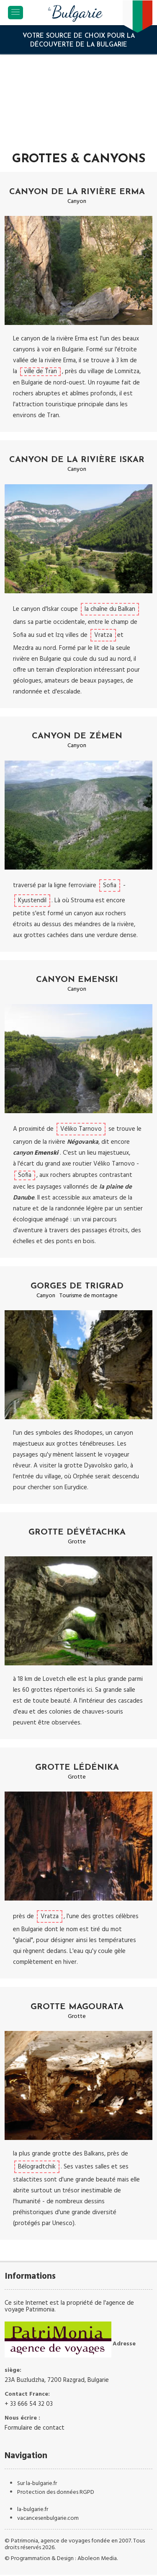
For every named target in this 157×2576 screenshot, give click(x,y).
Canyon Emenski (77, 980)
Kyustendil (32, 901)
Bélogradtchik (37, 2167)
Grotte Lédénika (77, 1767)
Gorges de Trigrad (77, 1286)
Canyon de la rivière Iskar (76, 460)
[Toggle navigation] (15, 12)
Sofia (109, 885)
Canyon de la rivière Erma (77, 192)
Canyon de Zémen (77, 736)
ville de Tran (40, 371)
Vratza (103, 635)
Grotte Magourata (77, 2007)
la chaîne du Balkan (110, 609)
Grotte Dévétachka (77, 1532)
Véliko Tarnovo (81, 1129)
